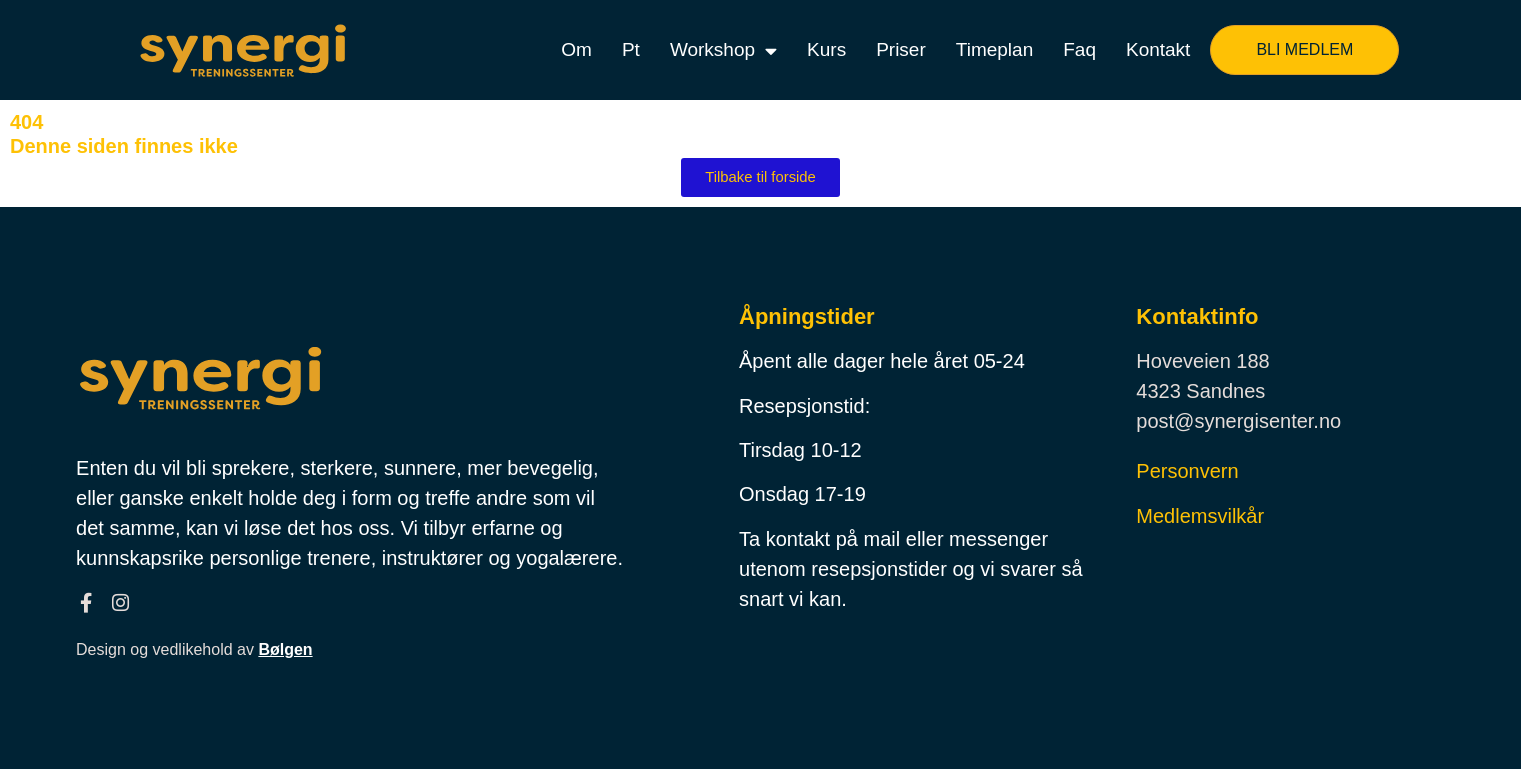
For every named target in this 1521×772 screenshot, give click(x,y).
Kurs (826, 49)
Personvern (1187, 472)
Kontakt (1158, 49)
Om (576, 49)
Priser (901, 49)
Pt (631, 49)
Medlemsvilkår (1200, 517)
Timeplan (994, 49)
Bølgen (285, 653)
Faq (1079, 49)
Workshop (723, 50)
